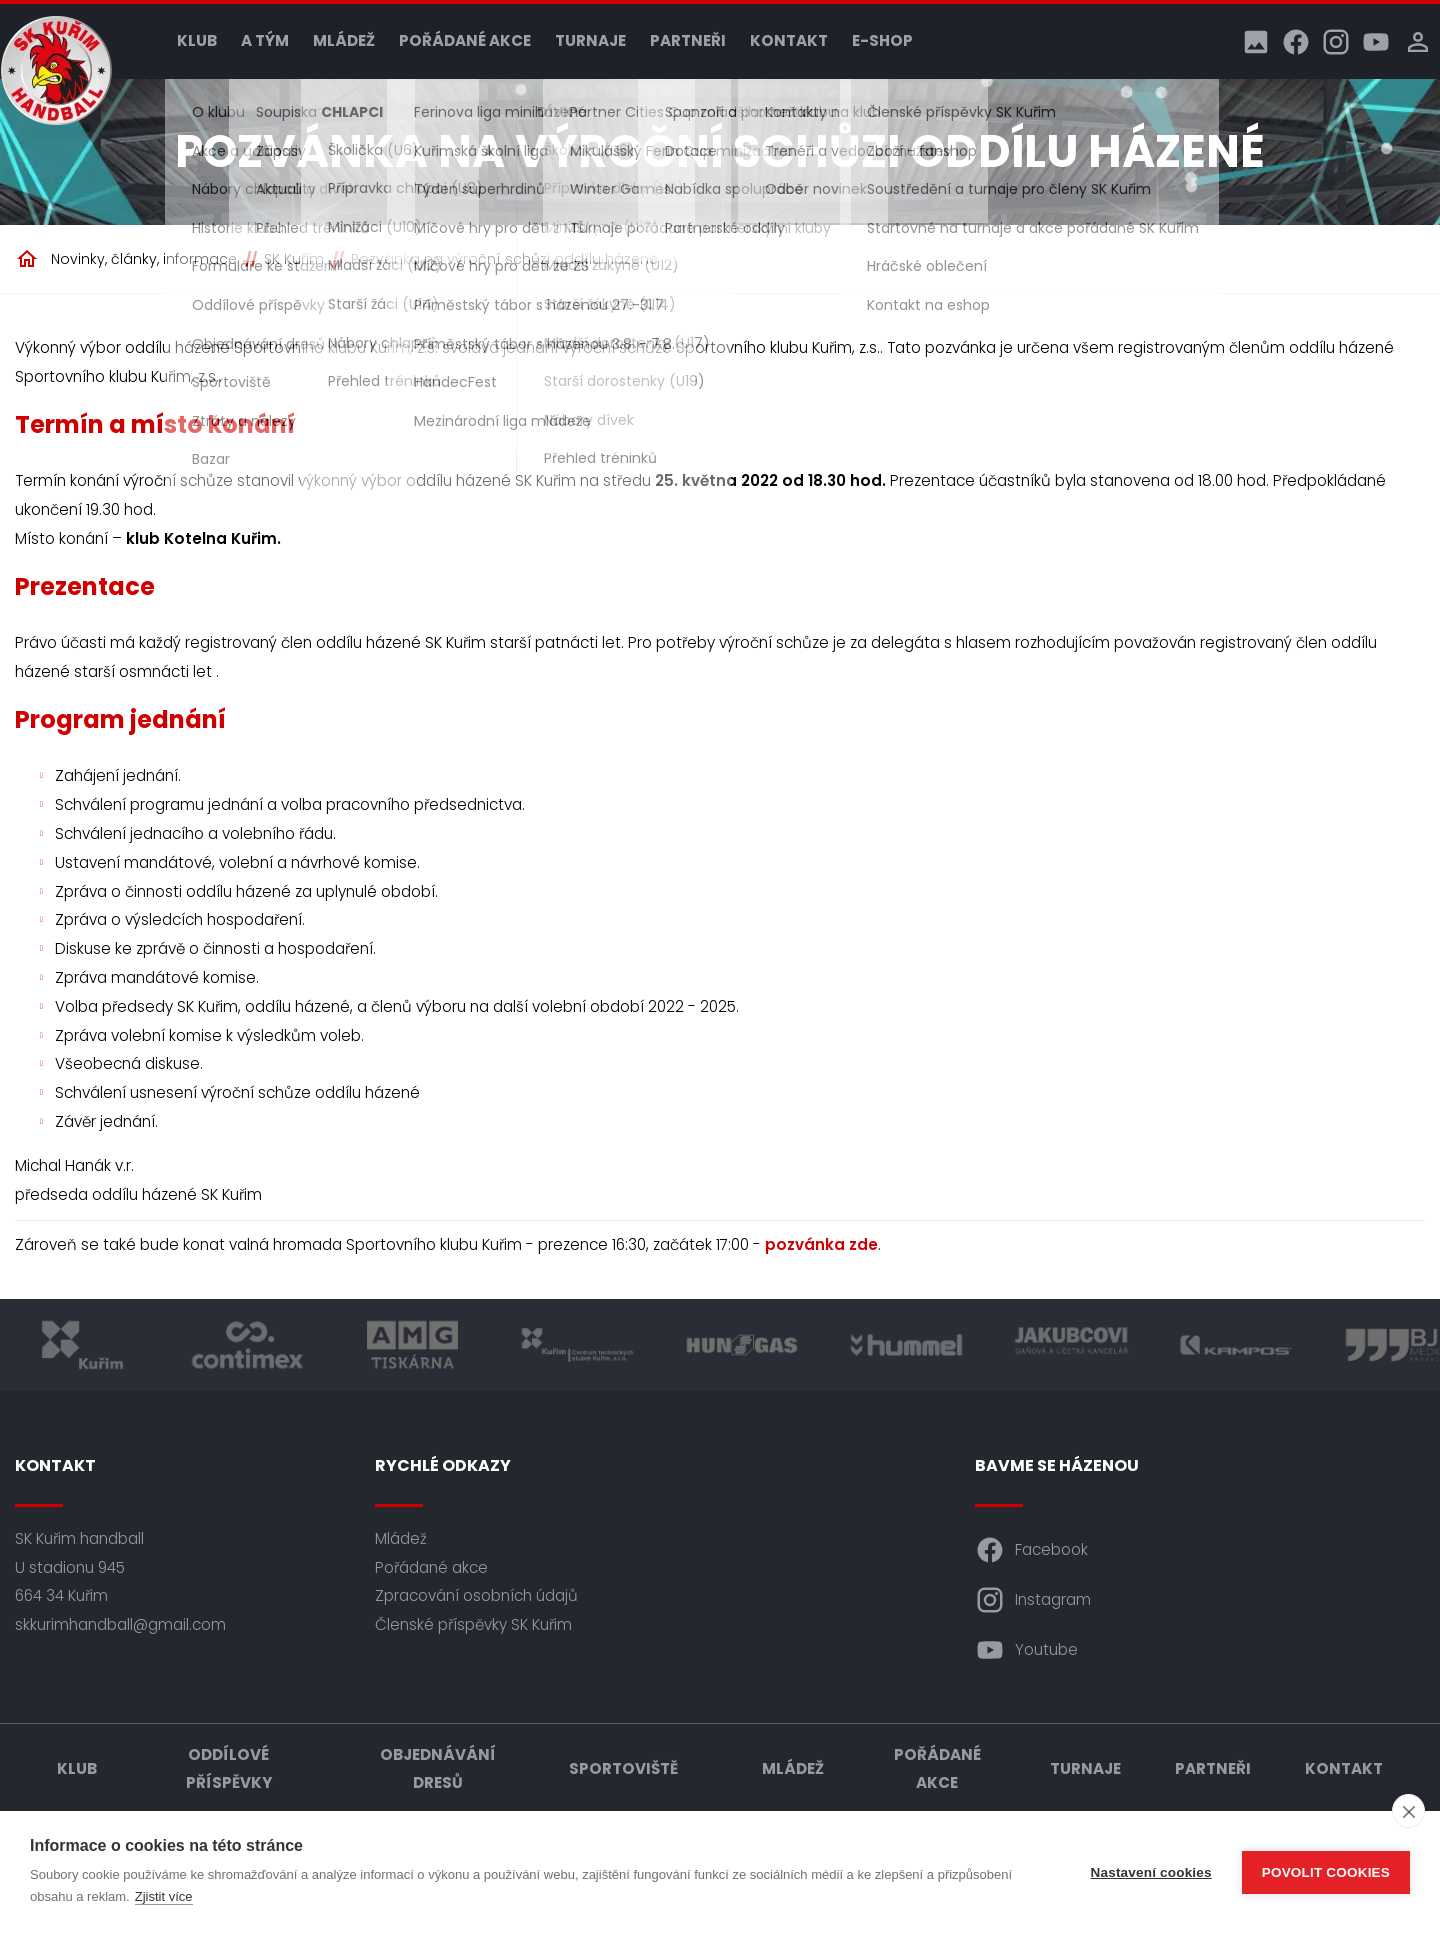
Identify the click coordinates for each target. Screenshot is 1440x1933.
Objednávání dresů (438, 1769)
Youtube (1026, 1650)
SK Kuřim (294, 259)
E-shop (882, 40)
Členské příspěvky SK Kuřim (473, 1624)
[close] (1408, 1811)
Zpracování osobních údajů (476, 1595)
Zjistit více (164, 1896)
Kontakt (789, 40)
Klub (197, 40)
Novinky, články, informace (144, 259)
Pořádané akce (465, 40)
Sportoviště (623, 1768)
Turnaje (590, 40)
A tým (265, 40)
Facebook (1031, 1550)
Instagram (1033, 1600)
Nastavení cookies (1151, 1872)
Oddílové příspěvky (229, 1769)
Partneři (688, 40)
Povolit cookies (1326, 1872)
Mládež (344, 40)
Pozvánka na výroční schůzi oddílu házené (504, 259)
